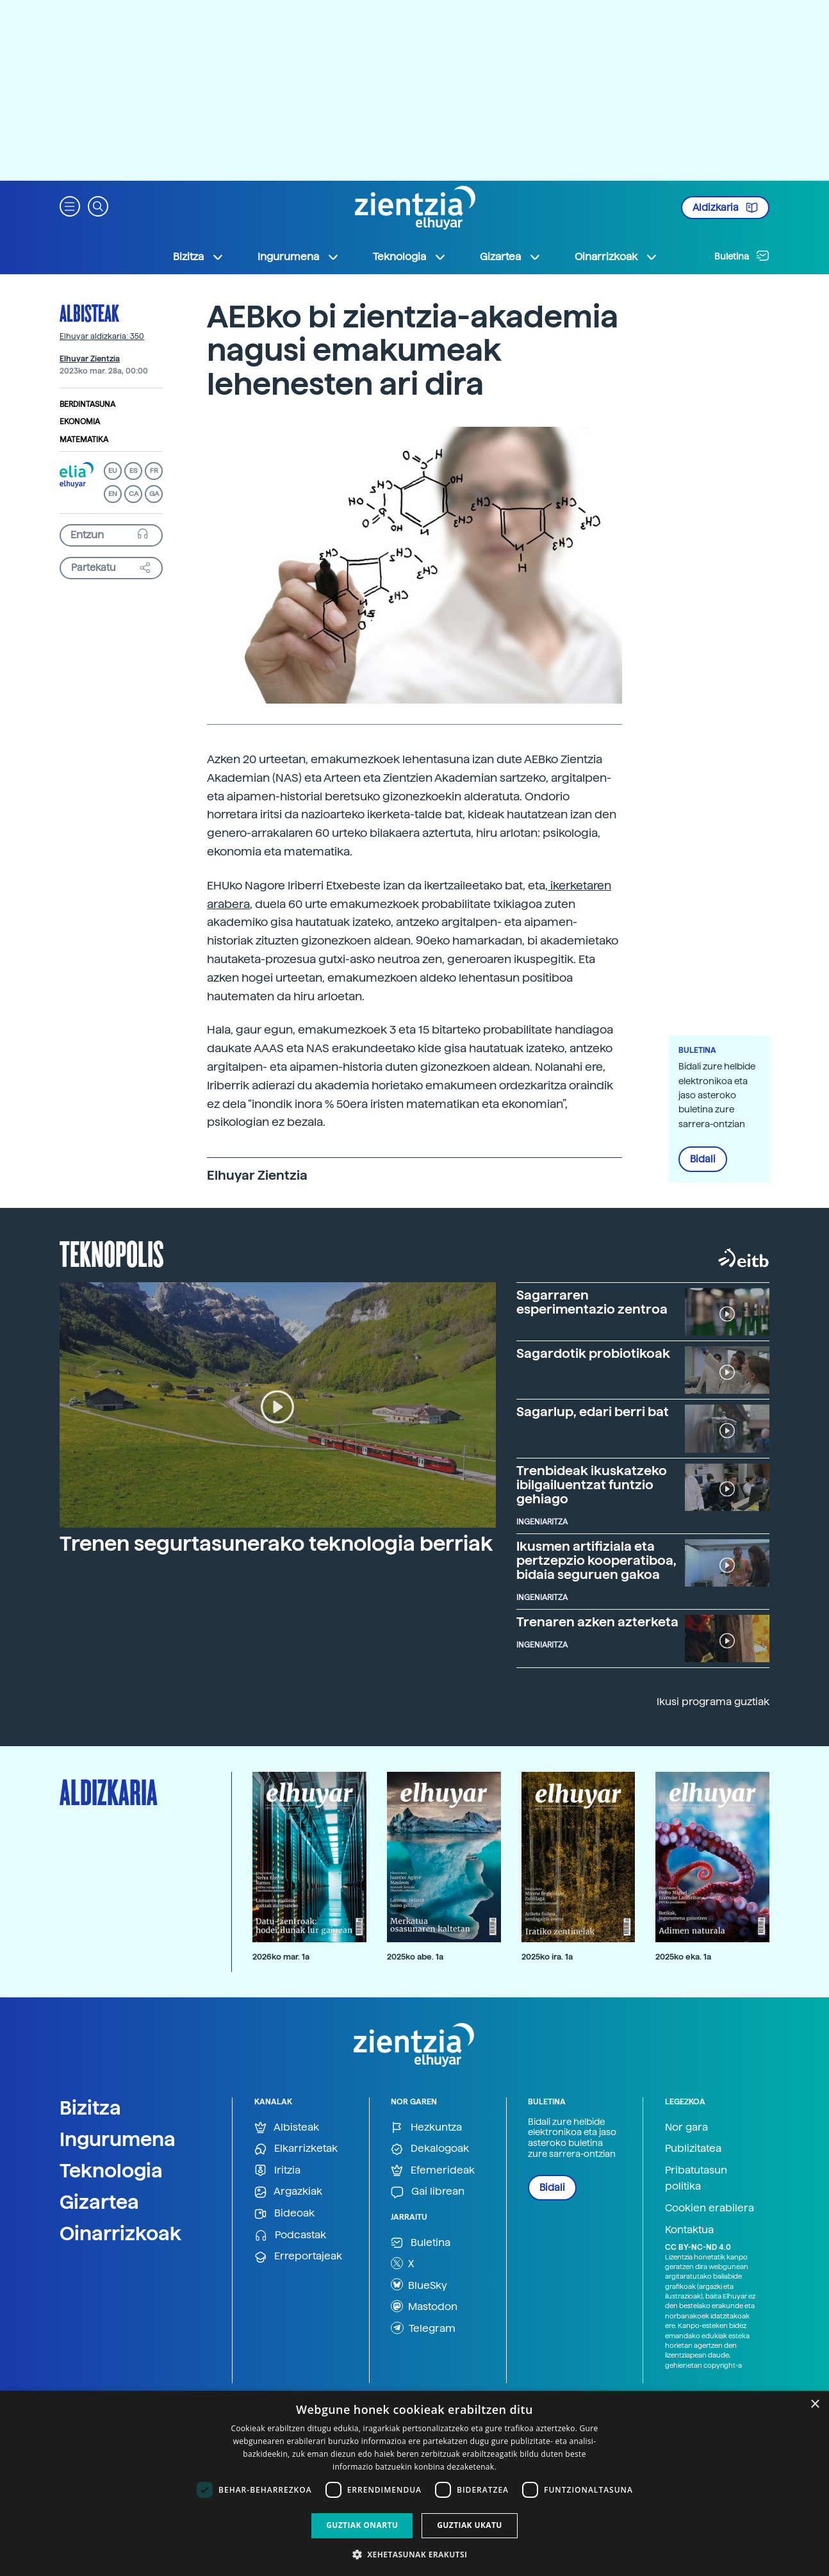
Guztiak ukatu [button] (469, 2525)
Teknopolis (112, 1253)
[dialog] (414, 2483)
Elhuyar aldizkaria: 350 (102, 336)
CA (133, 494)
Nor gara (686, 2127)
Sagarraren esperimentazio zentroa (592, 1302)
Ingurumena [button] (299, 257)
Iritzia (277, 2170)
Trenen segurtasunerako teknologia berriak (276, 1544)
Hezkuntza (426, 2127)
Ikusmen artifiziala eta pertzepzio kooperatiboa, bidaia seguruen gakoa (596, 1560)
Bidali (703, 1159)
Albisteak (89, 312)
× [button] (814, 2404)
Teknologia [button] (410, 257)
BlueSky (419, 2284)
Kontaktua (689, 2230)
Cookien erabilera (709, 2208)
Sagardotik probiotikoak (593, 1353)
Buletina (741, 255)
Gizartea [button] (510, 257)
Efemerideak (433, 2170)
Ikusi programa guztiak (713, 1702)
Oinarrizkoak (120, 2233)
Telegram (423, 2328)
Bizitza (90, 2107)
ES (133, 470)
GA (154, 494)
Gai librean (427, 2192)
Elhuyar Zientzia (90, 358)
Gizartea (99, 2201)
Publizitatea (693, 2148)
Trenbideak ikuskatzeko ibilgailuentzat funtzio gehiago (591, 1485)
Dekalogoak (430, 2149)
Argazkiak (288, 2192)
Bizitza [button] (198, 257)
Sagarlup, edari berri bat (592, 1411)
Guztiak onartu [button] (362, 2525)
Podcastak (290, 2235)
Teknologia (111, 2170)
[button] (70, 205)
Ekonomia (80, 421)
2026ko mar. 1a (280, 1956)
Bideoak (284, 2213)
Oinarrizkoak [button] (616, 257)
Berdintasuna (87, 404)
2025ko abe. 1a (415, 1956)
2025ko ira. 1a (547, 1956)
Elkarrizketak (296, 2149)
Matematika (84, 439)
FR (154, 470)
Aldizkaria (725, 207)
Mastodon (424, 2306)
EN (112, 494)
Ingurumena (118, 2139)
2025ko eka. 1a (683, 1956)
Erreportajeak (298, 2256)
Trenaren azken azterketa (597, 1622)
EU (112, 470)
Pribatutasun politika (696, 2178)
